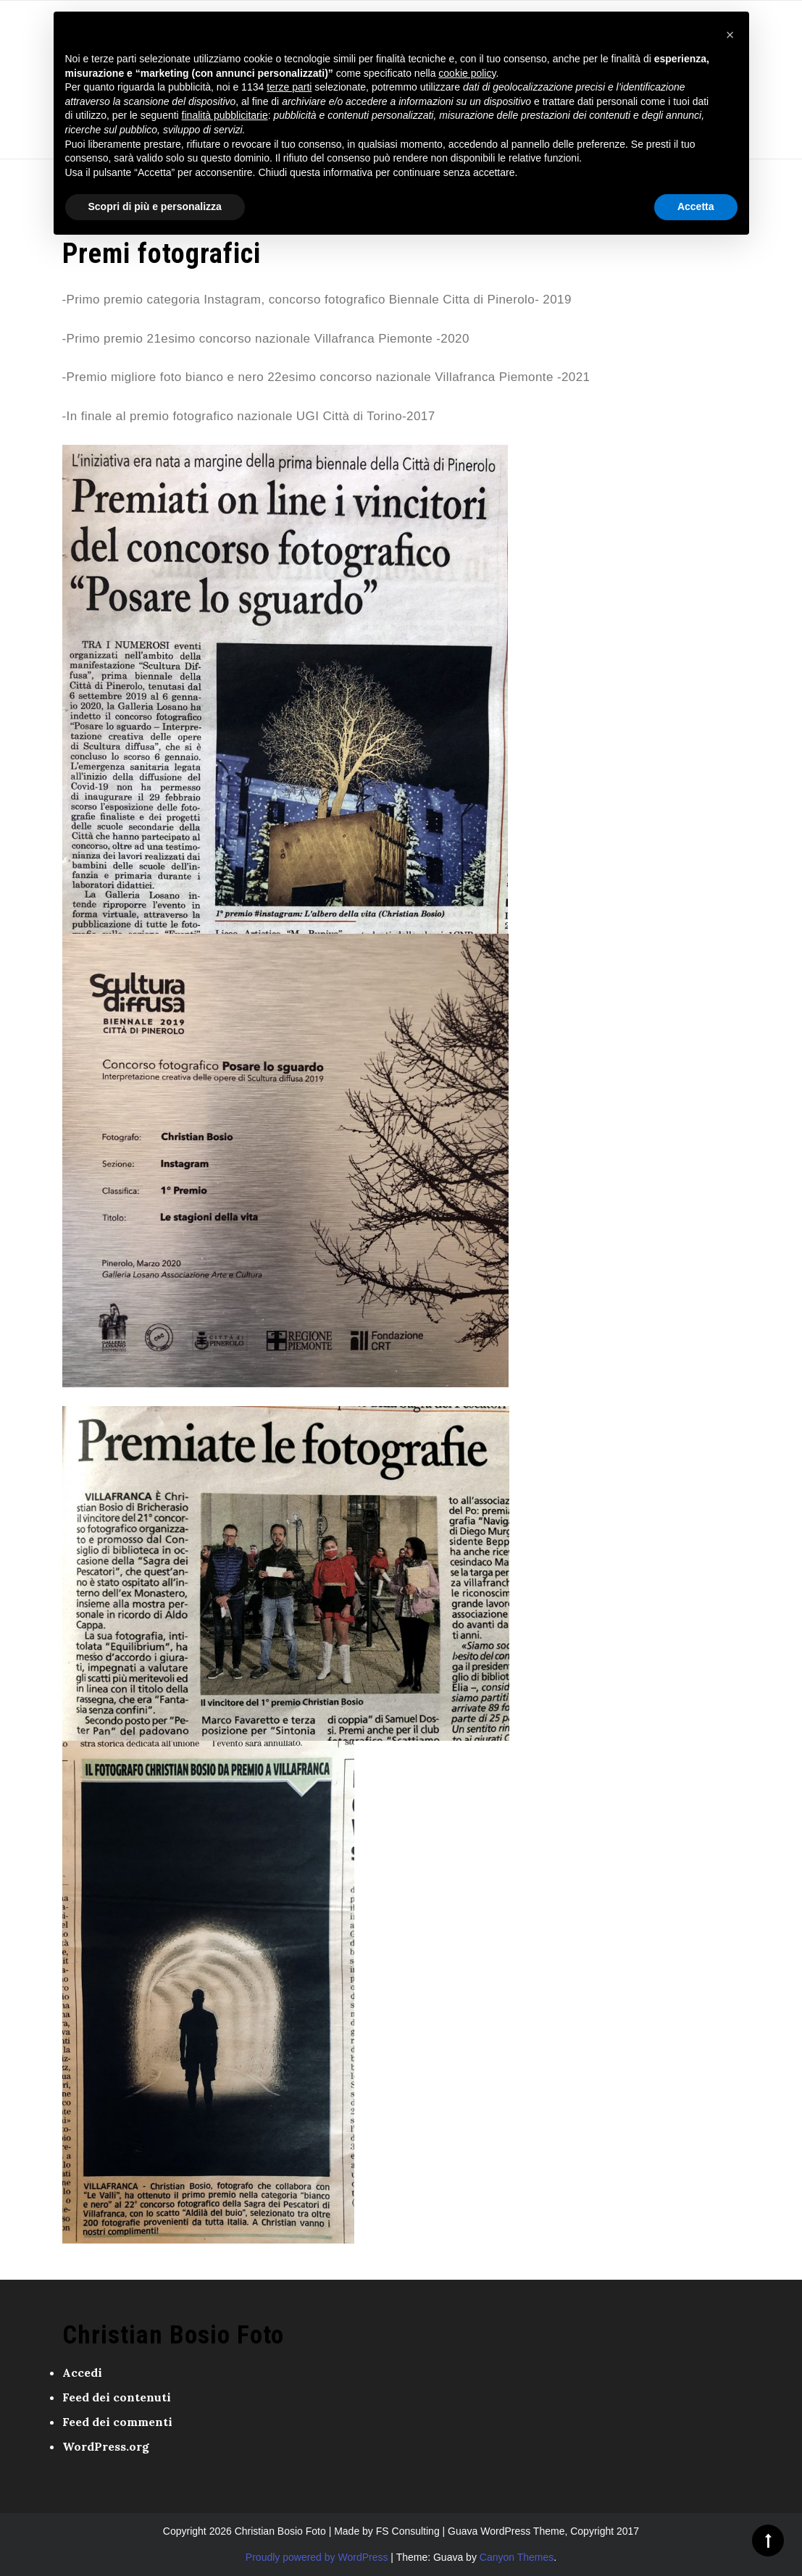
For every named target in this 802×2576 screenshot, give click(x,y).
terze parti (289, 87)
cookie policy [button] (467, 73)
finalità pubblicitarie (225, 115)
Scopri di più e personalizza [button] (155, 206)
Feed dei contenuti (116, 2397)
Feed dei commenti (117, 2421)
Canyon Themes (517, 2557)
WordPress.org (105, 2446)
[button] (730, 34)
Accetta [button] (695, 206)
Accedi (82, 2372)
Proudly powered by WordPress (317, 2557)
